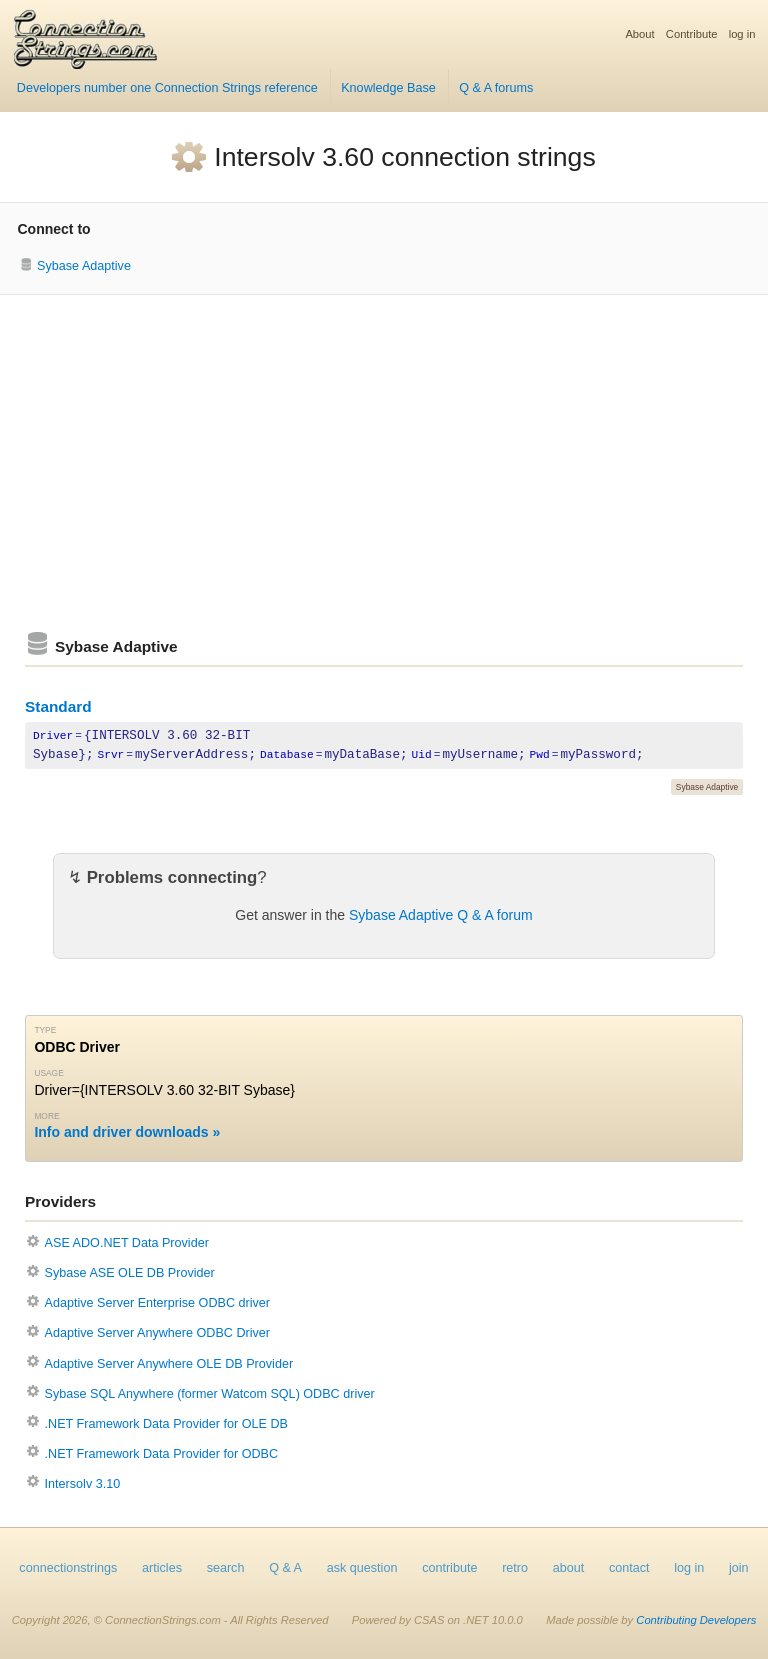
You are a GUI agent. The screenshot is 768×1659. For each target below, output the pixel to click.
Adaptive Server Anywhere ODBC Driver (157, 1333)
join (739, 1568)
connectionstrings (68, 1568)
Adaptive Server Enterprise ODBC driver (157, 1303)
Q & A (285, 1568)
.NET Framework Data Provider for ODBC (162, 1454)
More (46, 1116)
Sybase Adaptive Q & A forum (441, 915)
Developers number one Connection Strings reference (167, 88)
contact (629, 1568)
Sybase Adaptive (84, 266)
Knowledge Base (388, 88)
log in (742, 34)
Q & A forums (496, 88)
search (226, 1568)
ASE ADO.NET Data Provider (127, 1243)
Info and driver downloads (121, 1132)
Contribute (692, 34)
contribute (449, 1568)
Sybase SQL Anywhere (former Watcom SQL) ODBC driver (210, 1394)
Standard (58, 706)
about (569, 1568)
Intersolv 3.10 (83, 1484)
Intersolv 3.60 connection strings (404, 157)
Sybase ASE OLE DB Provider (130, 1273)
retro (515, 1568)
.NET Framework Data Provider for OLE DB (166, 1424)
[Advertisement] (384, 463)
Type (45, 1030)
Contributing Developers (696, 1620)
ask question (362, 1568)
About (639, 34)
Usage (48, 1073)
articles (162, 1568)
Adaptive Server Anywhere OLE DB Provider (169, 1364)
